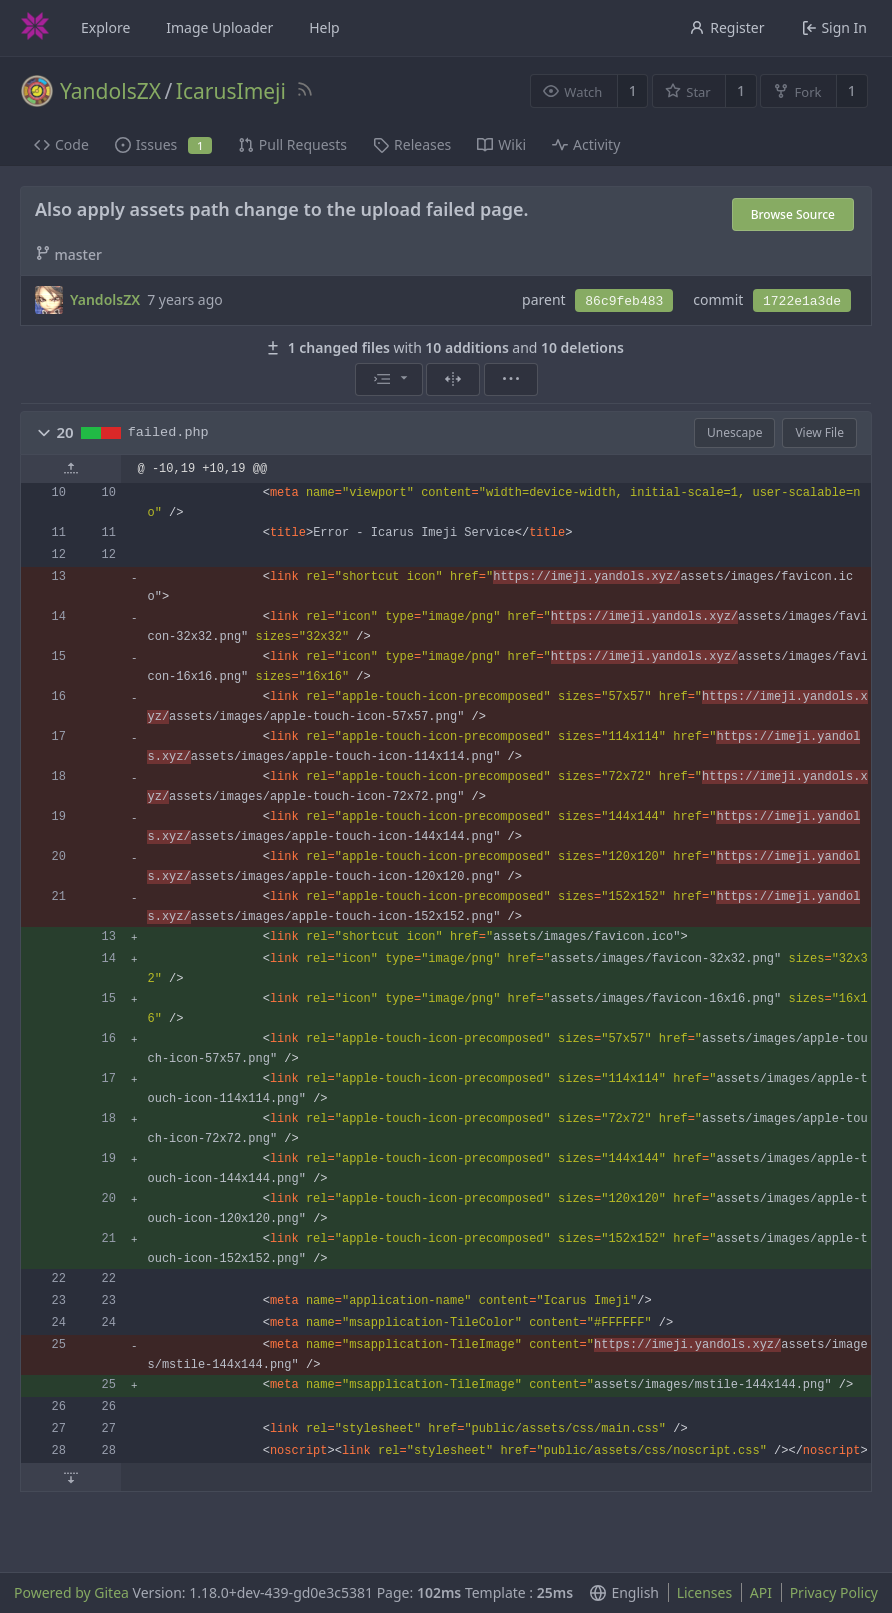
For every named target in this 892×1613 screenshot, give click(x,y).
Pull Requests (292, 144)
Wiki (501, 144)
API (761, 1592)
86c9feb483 (624, 301)
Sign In (834, 27)
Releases (412, 144)
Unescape (734, 432)
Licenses (705, 1592)
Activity (586, 144)
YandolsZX (110, 91)
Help (324, 27)
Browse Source (793, 214)
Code (61, 144)
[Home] (35, 28)
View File (819, 432)
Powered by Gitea (71, 1592)
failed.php (168, 432)
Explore (105, 27)
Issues (163, 144)
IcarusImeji (231, 91)
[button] (44, 433)
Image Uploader (219, 27)
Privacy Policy (834, 1592)
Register (726, 27)
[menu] (389, 379)
